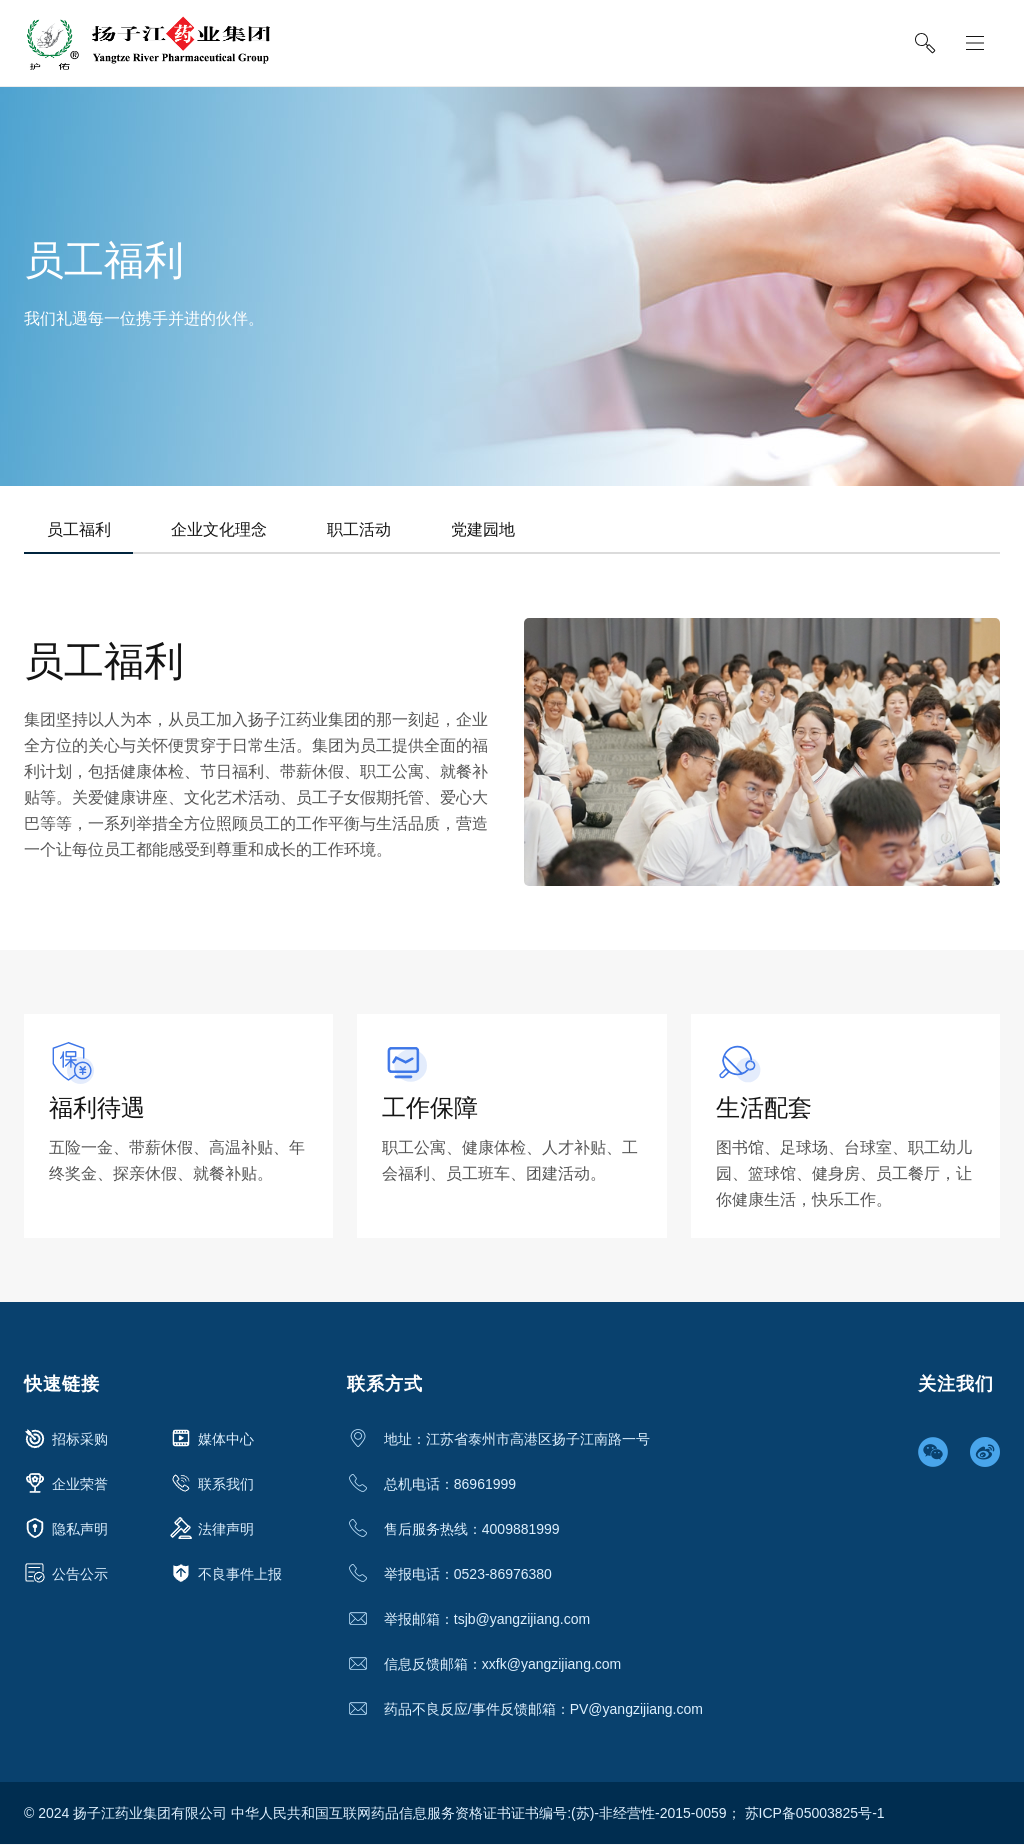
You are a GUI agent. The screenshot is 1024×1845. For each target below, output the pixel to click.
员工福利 (80, 529)
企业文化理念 (223, 529)
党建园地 (493, 529)
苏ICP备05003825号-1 (815, 1814)
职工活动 (366, 529)
